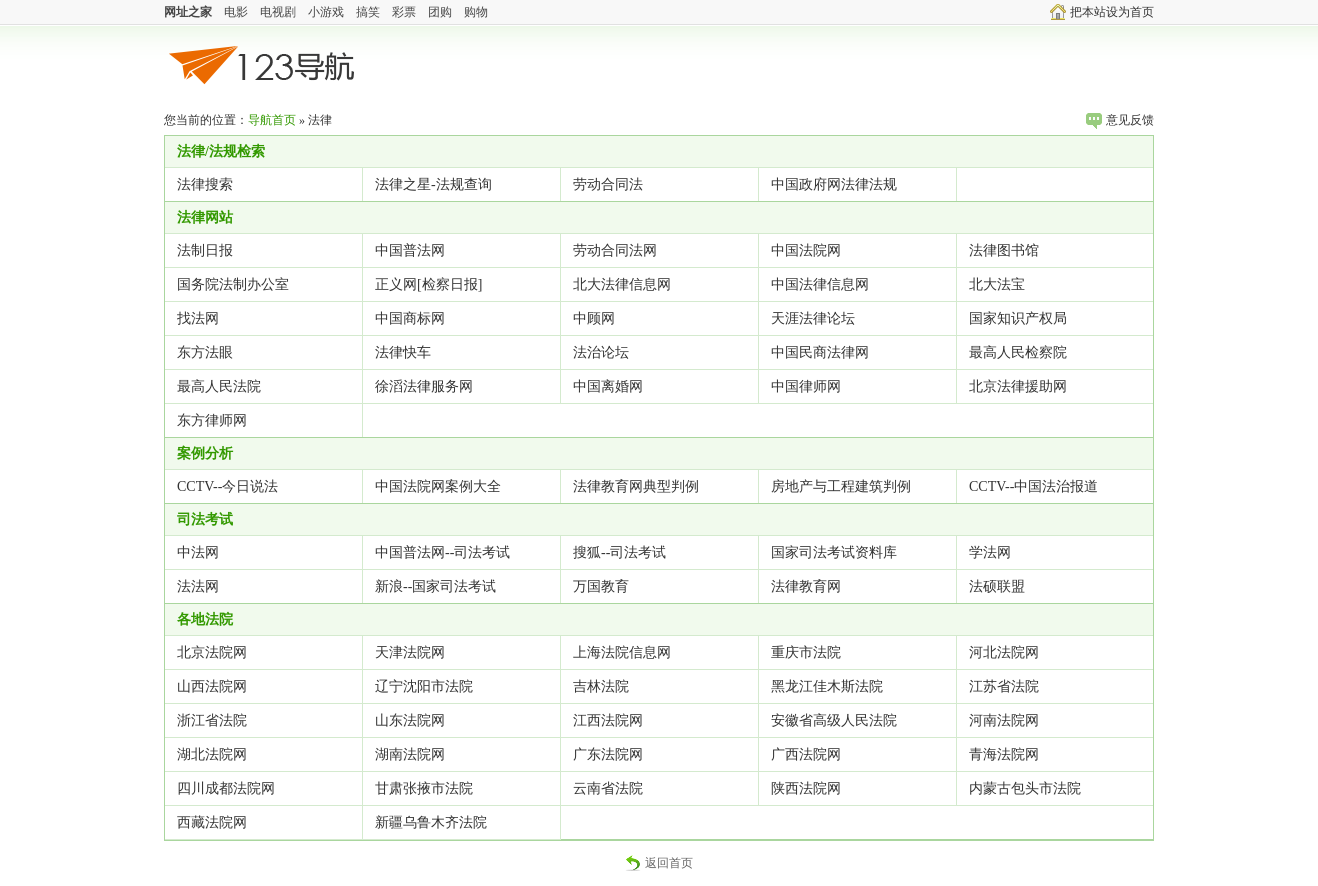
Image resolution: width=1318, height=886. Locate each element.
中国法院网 (806, 250)
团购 (440, 12)
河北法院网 (1004, 652)
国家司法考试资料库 (834, 552)
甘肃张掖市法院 (424, 788)
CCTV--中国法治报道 (1033, 486)
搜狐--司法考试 (619, 552)
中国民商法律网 (820, 352)
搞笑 (368, 12)
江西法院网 (608, 720)
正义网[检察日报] (428, 284)
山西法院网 (212, 686)
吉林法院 (601, 686)
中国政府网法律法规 (834, 184)
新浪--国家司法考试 (435, 586)
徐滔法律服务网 (424, 386)
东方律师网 (212, 420)
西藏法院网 (212, 822)
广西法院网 (806, 754)
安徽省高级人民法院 (834, 720)
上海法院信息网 (622, 652)
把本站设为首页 (1102, 12)
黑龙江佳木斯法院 (827, 686)
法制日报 (205, 250)
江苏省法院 (1004, 686)
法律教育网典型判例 (636, 486)
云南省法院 (608, 788)
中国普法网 (410, 250)
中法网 (198, 552)
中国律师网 (806, 386)
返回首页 (659, 863)
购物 (476, 12)
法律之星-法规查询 (433, 184)
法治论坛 (601, 352)
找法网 (198, 318)
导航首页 (272, 120)
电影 (236, 12)
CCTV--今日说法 (227, 486)
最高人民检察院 (1018, 352)
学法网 (990, 552)
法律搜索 (205, 184)
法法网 (198, 586)
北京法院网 (212, 652)
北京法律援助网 (1018, 386)
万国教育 (601, 586)
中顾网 (594, 318)
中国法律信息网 (820, 284)
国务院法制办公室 (233, 284)
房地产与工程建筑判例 (841, 486)
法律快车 (403, 352)
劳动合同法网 (615, 250)
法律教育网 (806, 586)
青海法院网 (1004, 754)
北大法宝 (997, 284)
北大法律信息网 (622, 284)
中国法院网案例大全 (438, 486)
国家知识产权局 (1018, 318)
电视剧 (278, 12)
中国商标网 (410, 318)
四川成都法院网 (226, 788)
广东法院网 (608, 754)
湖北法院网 (212, 754)
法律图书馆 (1004, 250)
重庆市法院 (806, 652)
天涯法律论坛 (813, 318)
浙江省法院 (212, 720)
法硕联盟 (997, 586)
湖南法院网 (410, 754)
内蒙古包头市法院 (1025, 788)
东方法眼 (205, 352)
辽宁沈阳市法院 (424, 686)
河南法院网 (1004, 720)
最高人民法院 (219, 386)
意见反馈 (1120, 120)
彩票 (404, 12)
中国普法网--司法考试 (442, 552)
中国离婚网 (608, 386)
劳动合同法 (608, 184)
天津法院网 (410, 652)
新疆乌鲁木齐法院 (431, 822)
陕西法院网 (806, 788)
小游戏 (326, 12)
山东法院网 (410, 720)
